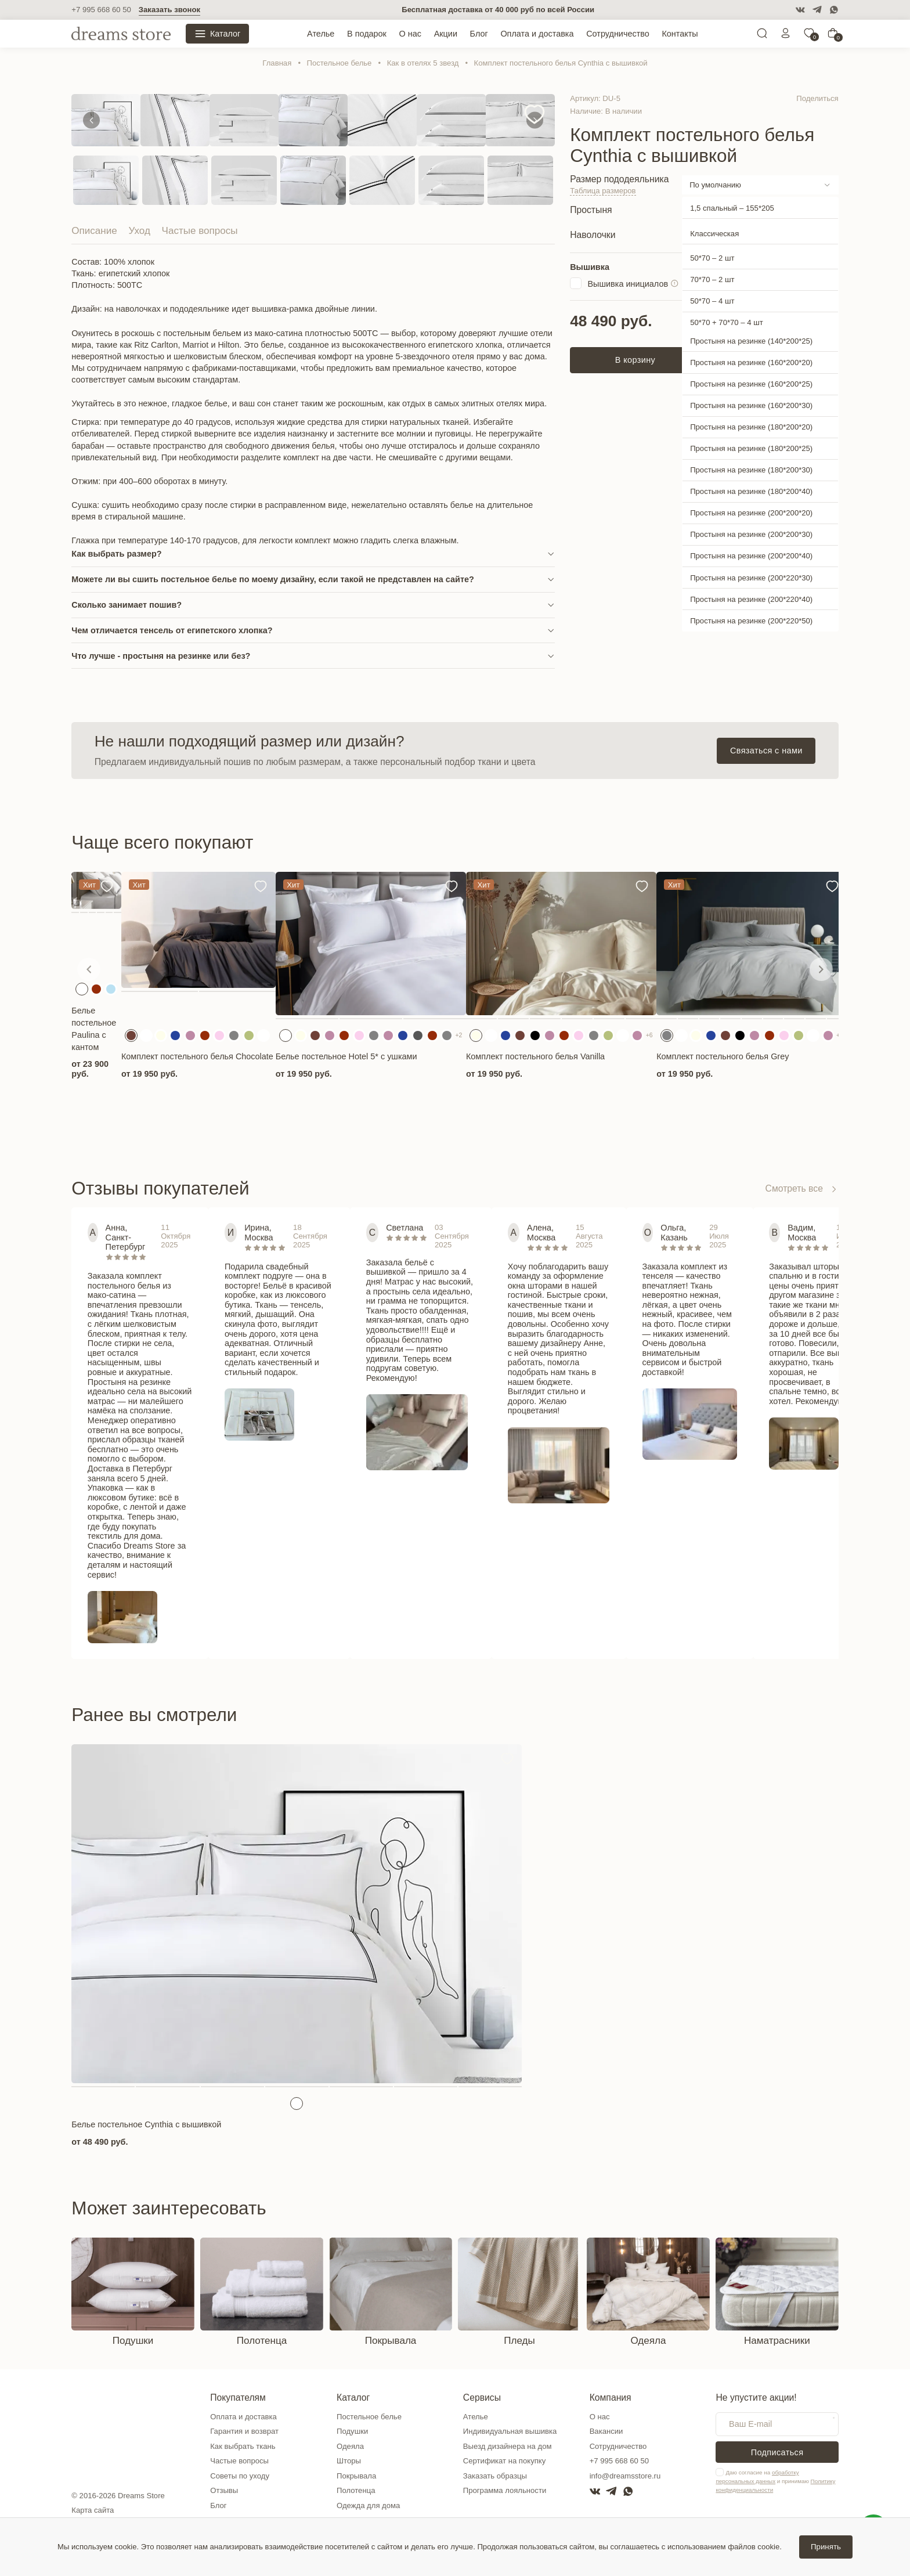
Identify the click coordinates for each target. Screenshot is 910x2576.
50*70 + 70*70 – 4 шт (726, 322)
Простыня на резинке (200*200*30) (751, 534)
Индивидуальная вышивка (510, 2431)
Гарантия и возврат (244, 2431)
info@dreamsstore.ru (625, 2476)
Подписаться (777, 2452)
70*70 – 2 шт (712, 279)
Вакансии (606, 2431)
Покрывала (356, 2476)
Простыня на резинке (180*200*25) (751, 448)
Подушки (352, 2431)
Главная (276, 63)
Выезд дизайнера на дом (507, 2446)
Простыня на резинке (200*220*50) (751, 620)
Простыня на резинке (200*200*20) (751, 512)
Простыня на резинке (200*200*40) (751, 555)
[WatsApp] (834, 10)
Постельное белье (339, 63)
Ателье (320, 33)
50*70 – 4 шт (712, 301)
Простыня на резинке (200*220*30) (751, 577)
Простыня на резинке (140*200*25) (751, 341)
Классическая (714, 233)
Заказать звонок (169, 9)
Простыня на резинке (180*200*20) (751, 427)
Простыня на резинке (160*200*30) (751, 405)
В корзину (635, 360)
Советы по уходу (239, 2476)
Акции (445, 33)
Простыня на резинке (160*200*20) (751, 362)
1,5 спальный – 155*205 (732, 208)
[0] (809, 35)
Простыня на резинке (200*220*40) (751, 599)
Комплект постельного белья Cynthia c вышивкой (561, 63)
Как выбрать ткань (242, 2446)
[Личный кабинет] (786, 35)
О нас (410, 33)
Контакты (680, 33)
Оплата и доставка (536, 33)
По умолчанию (715, 185)
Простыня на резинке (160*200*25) (751, 384)
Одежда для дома (368, 2505)
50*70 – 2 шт (712, 258)
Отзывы (224, 2490)
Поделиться (817, 98)
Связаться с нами (766, 750)
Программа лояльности (504, 2490)
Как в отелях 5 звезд (423, 63)
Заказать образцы (495, 2476)
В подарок (367, 33)
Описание (94, 230)
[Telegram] (817, 10)
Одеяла (350, 2446)
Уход (139, 230)
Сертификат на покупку (504, 2460)
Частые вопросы (200, 230)
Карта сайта (92, 2510)
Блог (479, 33)
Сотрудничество (617, 33)
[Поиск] (762, 35)
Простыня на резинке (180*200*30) (751, 470)
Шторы (349, 2460)
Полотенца (356, 2490)
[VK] (800, 10)
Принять (826, 2546)
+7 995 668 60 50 (101, 9)
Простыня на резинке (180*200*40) (751, 491)
